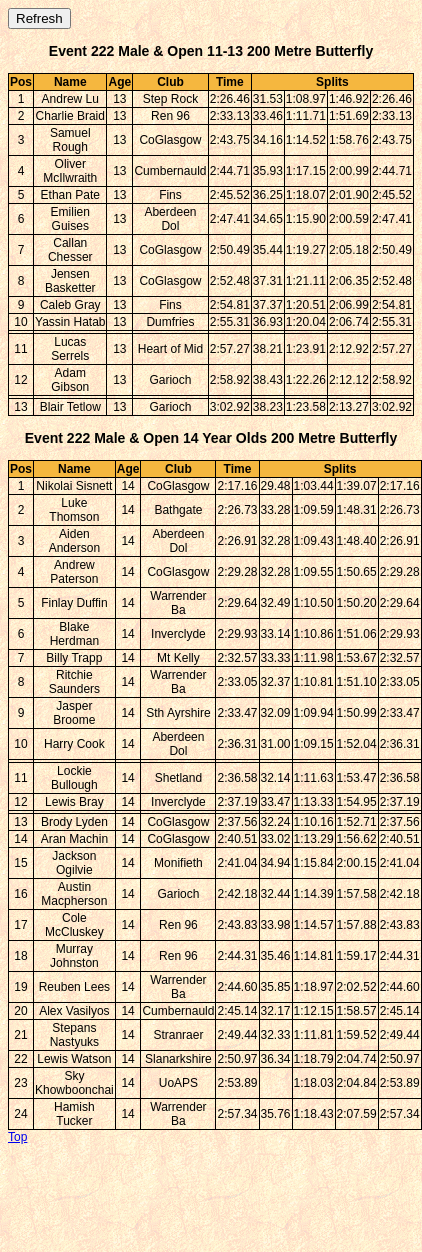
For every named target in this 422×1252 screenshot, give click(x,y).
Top (17, 1137)
